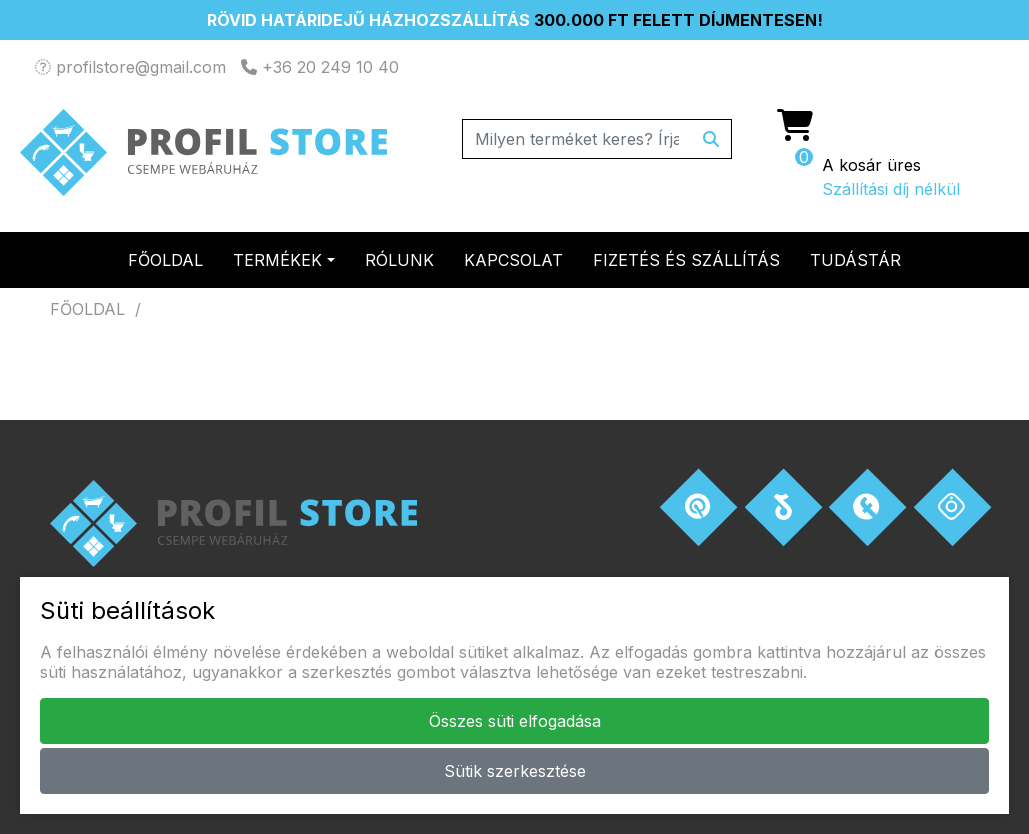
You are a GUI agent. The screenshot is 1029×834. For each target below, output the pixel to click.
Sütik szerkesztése (515, 771)
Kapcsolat (513, 260)
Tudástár (855, 260)
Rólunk (399, 260)
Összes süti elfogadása (515, 721)
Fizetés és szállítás (686, 260)
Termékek (277, 260)
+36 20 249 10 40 (320, 67)
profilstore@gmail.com (130, 67)
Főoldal (165, 260)
